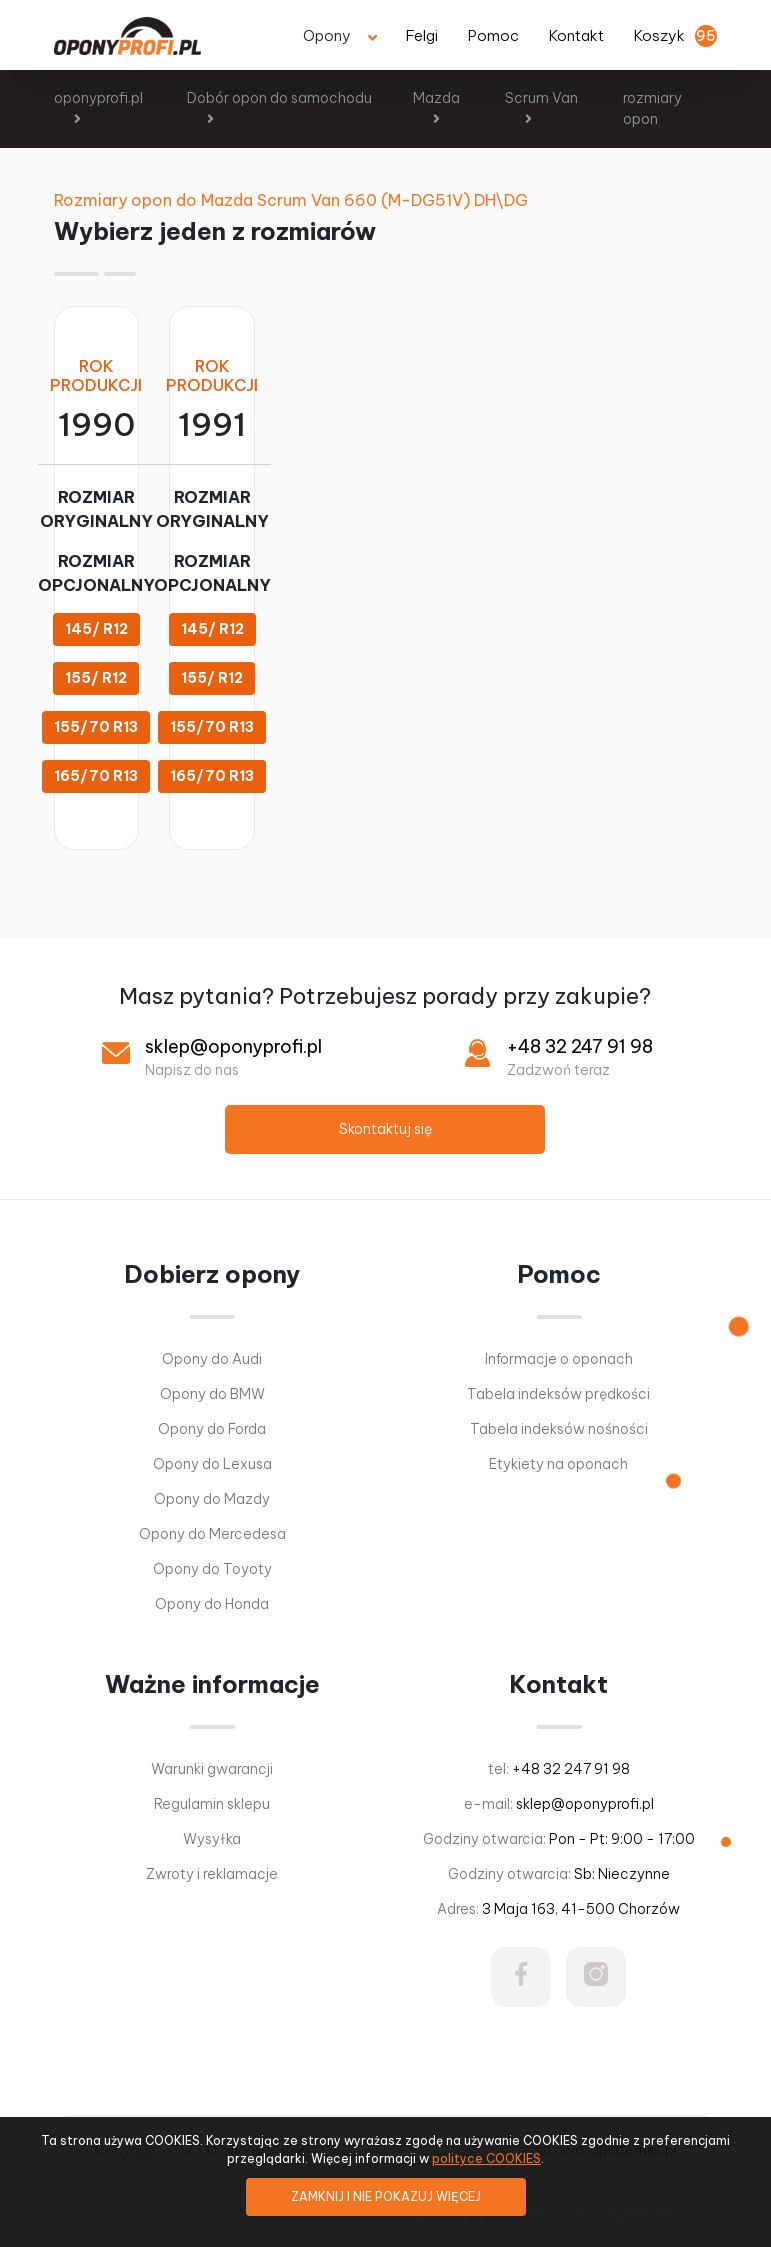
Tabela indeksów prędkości (558, 1394)
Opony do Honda (212, 1604)
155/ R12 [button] (96, 678)
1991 (212, 424)
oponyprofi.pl (98, 98)
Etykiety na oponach (558, 1464)
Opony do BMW (212, 1394)
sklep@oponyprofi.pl (233, 1046)
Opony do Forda (212, 1429)
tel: (559, 1769)
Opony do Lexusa (212, 1464)
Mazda (436, 98)
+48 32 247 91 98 (580, 1046)
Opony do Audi (212, 1359)
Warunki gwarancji (212, 1769)
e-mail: (559, 1804)
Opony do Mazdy (212, 1499)
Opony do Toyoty (212, 1569)
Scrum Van (541, 98)
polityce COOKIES (486, 2158)
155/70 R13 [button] (96, 727)
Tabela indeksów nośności (559, 1429)
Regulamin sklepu (212, 1804)
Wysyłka (212, 1839)
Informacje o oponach (559, 1359)
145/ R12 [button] (96, 629)
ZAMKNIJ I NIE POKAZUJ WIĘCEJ (386, 2196)
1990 (96, 424)
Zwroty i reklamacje (212, 1874)
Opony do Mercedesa (212, 1534)
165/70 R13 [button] (96, 776)
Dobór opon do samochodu (279, 98)
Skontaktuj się (385, 1129)
